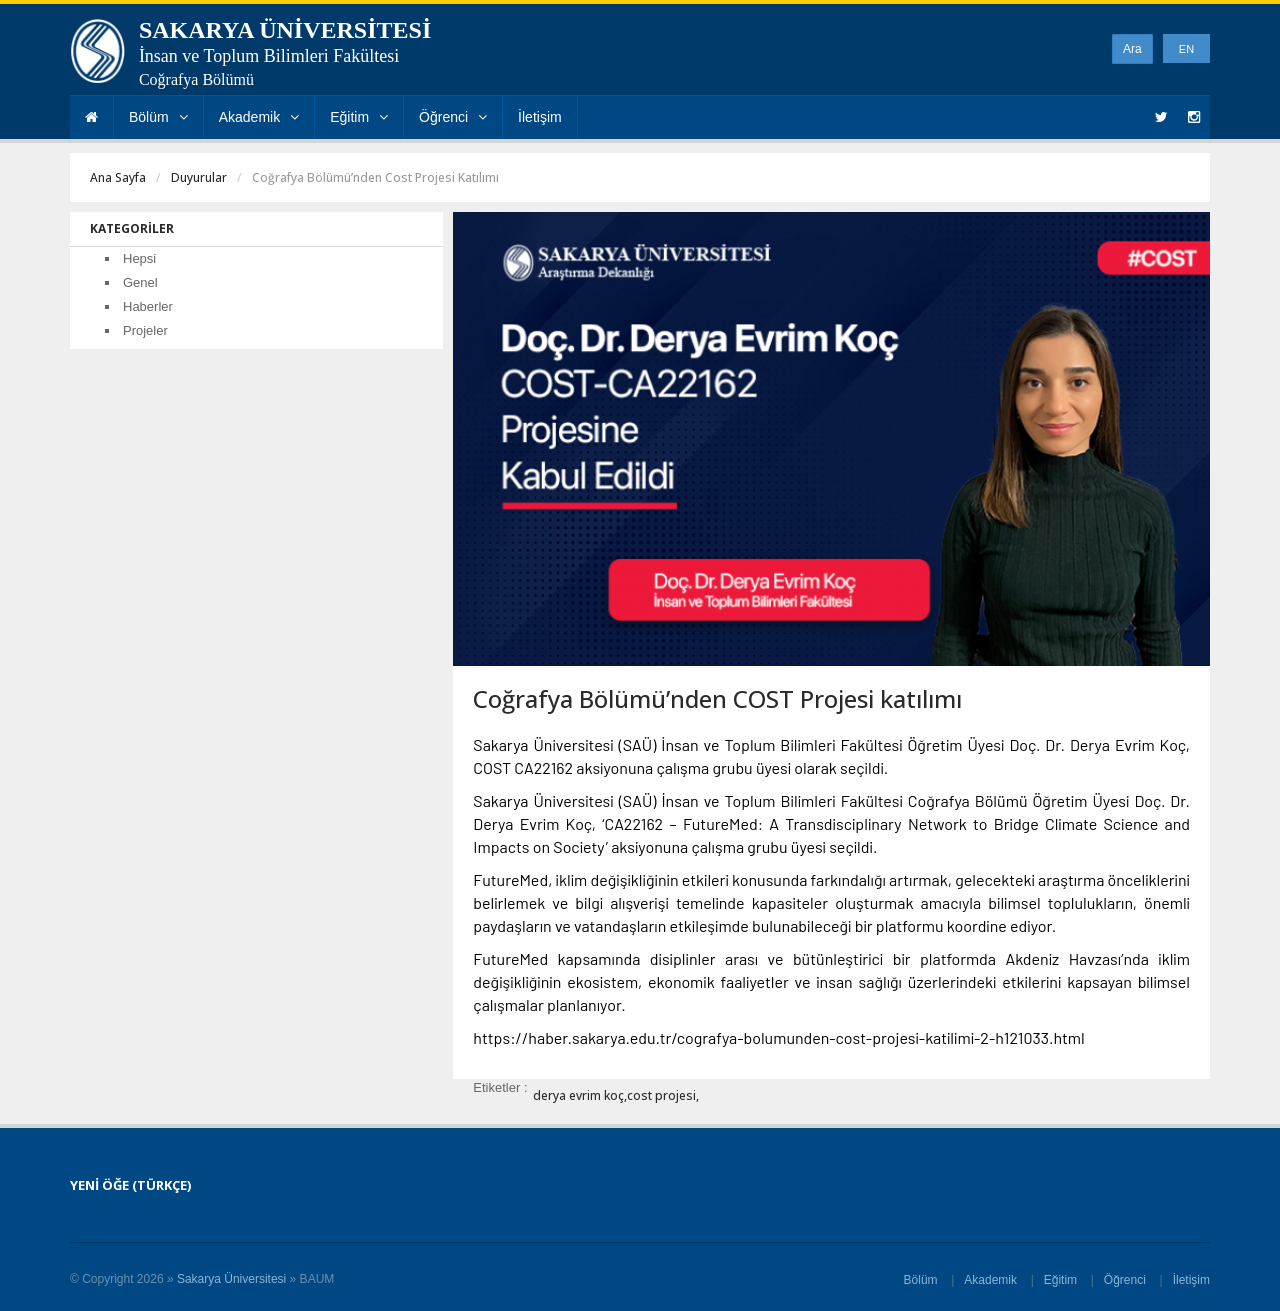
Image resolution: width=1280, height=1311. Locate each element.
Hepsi (139, 258)
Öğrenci (453, 117)
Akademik (259, 117)
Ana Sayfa (118, 177)
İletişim (540, 117)
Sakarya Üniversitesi (231, 1279)
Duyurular (199, 177)
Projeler (145, 330)
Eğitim (359, 117)
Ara (1132, 49)
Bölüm (158, 117)
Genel (140, 282)
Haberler (148, 306)
